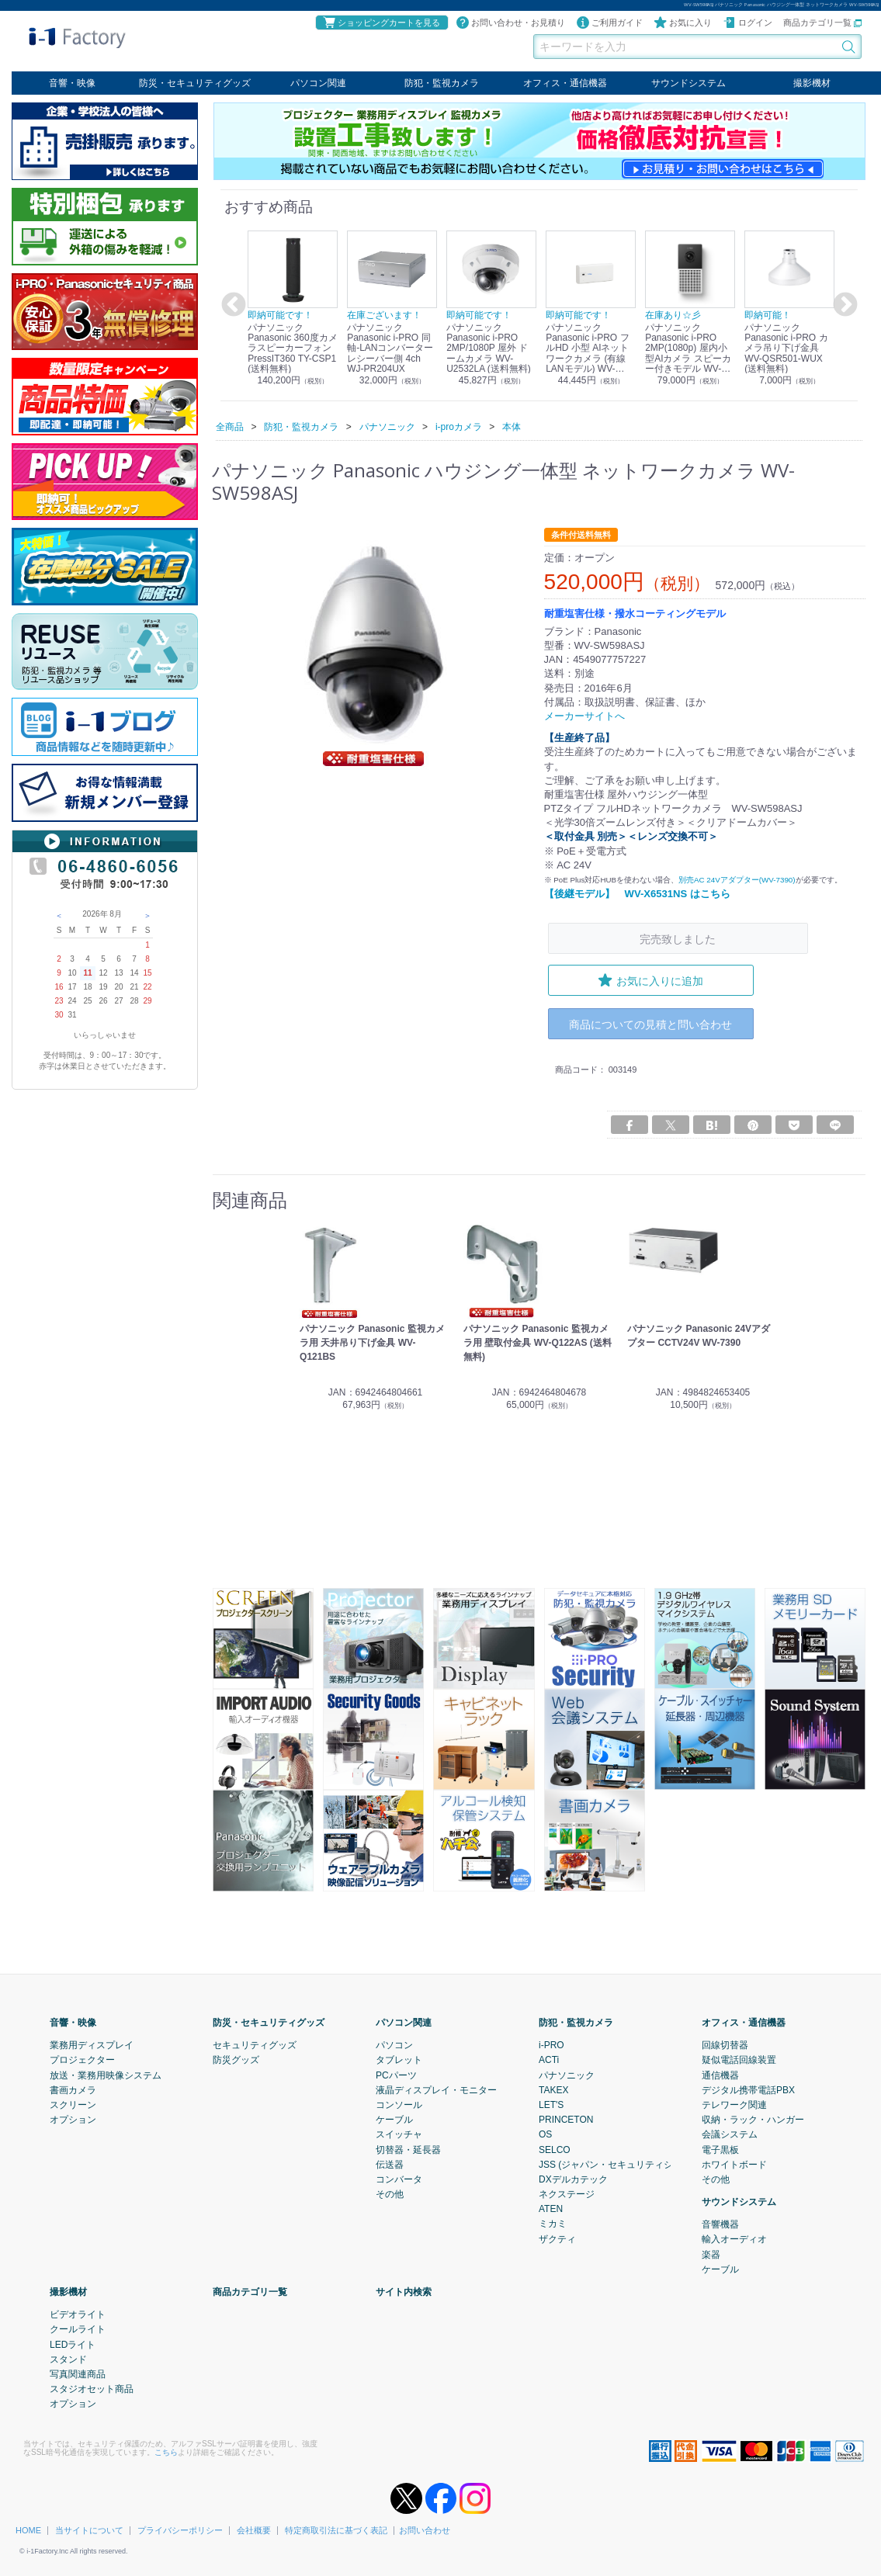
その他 (390, 2193)
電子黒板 (720, 2149)
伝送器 (390, 2163)
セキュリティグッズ (255, 2044)
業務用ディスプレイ (92, 2044)
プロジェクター (82, 2059)
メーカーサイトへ (584, 716)
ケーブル (394, 2118)
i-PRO (551, 2044)
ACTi (549, 2059)
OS (545, 2134)
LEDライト (72, 2344)
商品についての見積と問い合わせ (650, 1023)
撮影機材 (812, 83)
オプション (73, 2118)
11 (87, 973)
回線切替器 (725, 2044)
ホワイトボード (734, 2163)
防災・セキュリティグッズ (195, 83)
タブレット (399, 2059)
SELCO (555, 2149)
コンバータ (399, 2178)
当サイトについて (89, 2529)
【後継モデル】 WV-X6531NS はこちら (637, 894)
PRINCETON (566, 2118)
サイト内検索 (404, 2291)
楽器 (711, 2253)
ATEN (551, 2208)
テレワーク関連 (734, 2104)
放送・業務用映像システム (105, 2074)
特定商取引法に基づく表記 (336, 2529)
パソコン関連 (318, 83)
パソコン (394, 2044)
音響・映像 (72, 83)
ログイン (747, 22)
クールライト (78, 2329)
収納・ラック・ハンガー (753, 2118)
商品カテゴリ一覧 (822, 22)
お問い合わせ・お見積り (510, 22)
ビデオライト (78, 2313)
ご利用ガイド (609, 22)
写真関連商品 (78, 2373)
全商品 (230, 426)
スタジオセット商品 (92, 2388)
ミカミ (553, 2223)
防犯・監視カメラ (441, 83)
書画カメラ (73, 2089)
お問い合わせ (424, 2529)
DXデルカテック (573, 2178)
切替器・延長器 (408, 2149)
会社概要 (254, 2529)
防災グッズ (236, 2059)
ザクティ (557, 2238)
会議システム (730, 2134)
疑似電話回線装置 (739, 2059)
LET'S (551, 2104)
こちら (166, 2451)
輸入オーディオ (734, 2239)
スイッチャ (399, 2134)
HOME (28, 2529)
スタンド (68, 2358)
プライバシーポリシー (180, 2529)
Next (843, 305)
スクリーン (73, 2104)
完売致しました (678, 938)
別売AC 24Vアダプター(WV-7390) (736, 879)
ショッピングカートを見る (381, 22)
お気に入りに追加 (650, 979)
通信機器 (720, 2074)
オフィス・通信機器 (565, 83)
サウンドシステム (688, 83)
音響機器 (720, 2223)
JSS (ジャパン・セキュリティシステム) (621, 2163)
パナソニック (567, 2074)
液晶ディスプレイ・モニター (436, 2089)
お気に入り (683, 22)
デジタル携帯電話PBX (748, 2089)
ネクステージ (567, 2193)
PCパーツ (396, 2074)
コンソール (399, 2104)
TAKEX (553, 2089)
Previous (231, 305)
